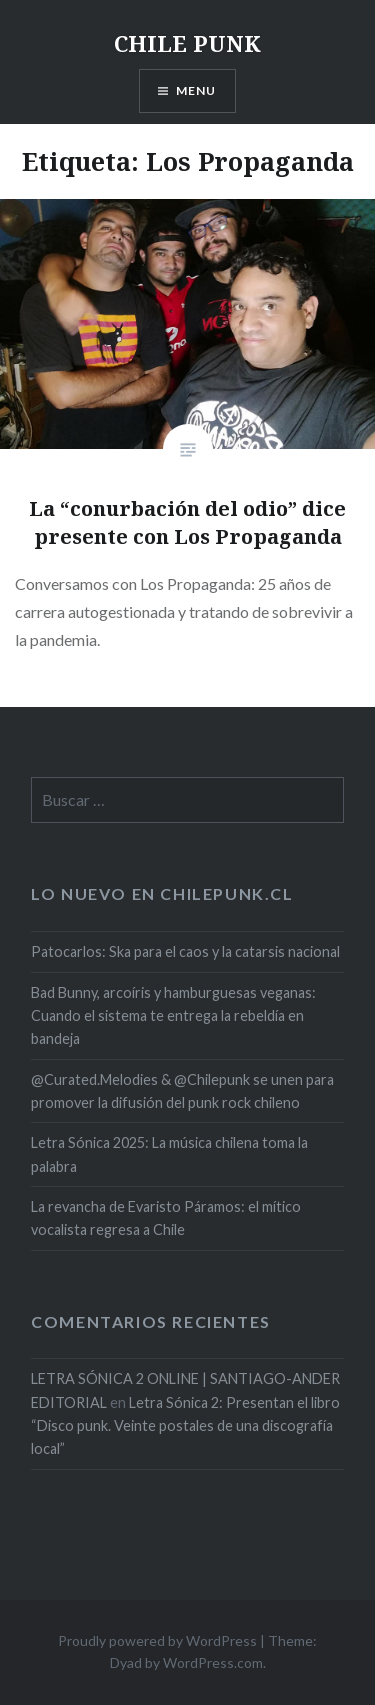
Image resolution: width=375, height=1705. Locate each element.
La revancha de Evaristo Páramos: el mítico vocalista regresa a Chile (166, 1218)
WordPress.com (213, 1662)
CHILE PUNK (187, 43)
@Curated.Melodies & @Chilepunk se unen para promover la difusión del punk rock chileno (182, 1091)
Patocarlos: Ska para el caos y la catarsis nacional (185, 951)
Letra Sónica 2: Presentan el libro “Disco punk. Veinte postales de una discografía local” (185, 1426)
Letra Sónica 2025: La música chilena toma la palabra (169, 1154)
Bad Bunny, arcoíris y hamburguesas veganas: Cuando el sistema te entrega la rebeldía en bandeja (173, 1016)
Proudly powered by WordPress (157, 1640)
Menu (196, 90)
